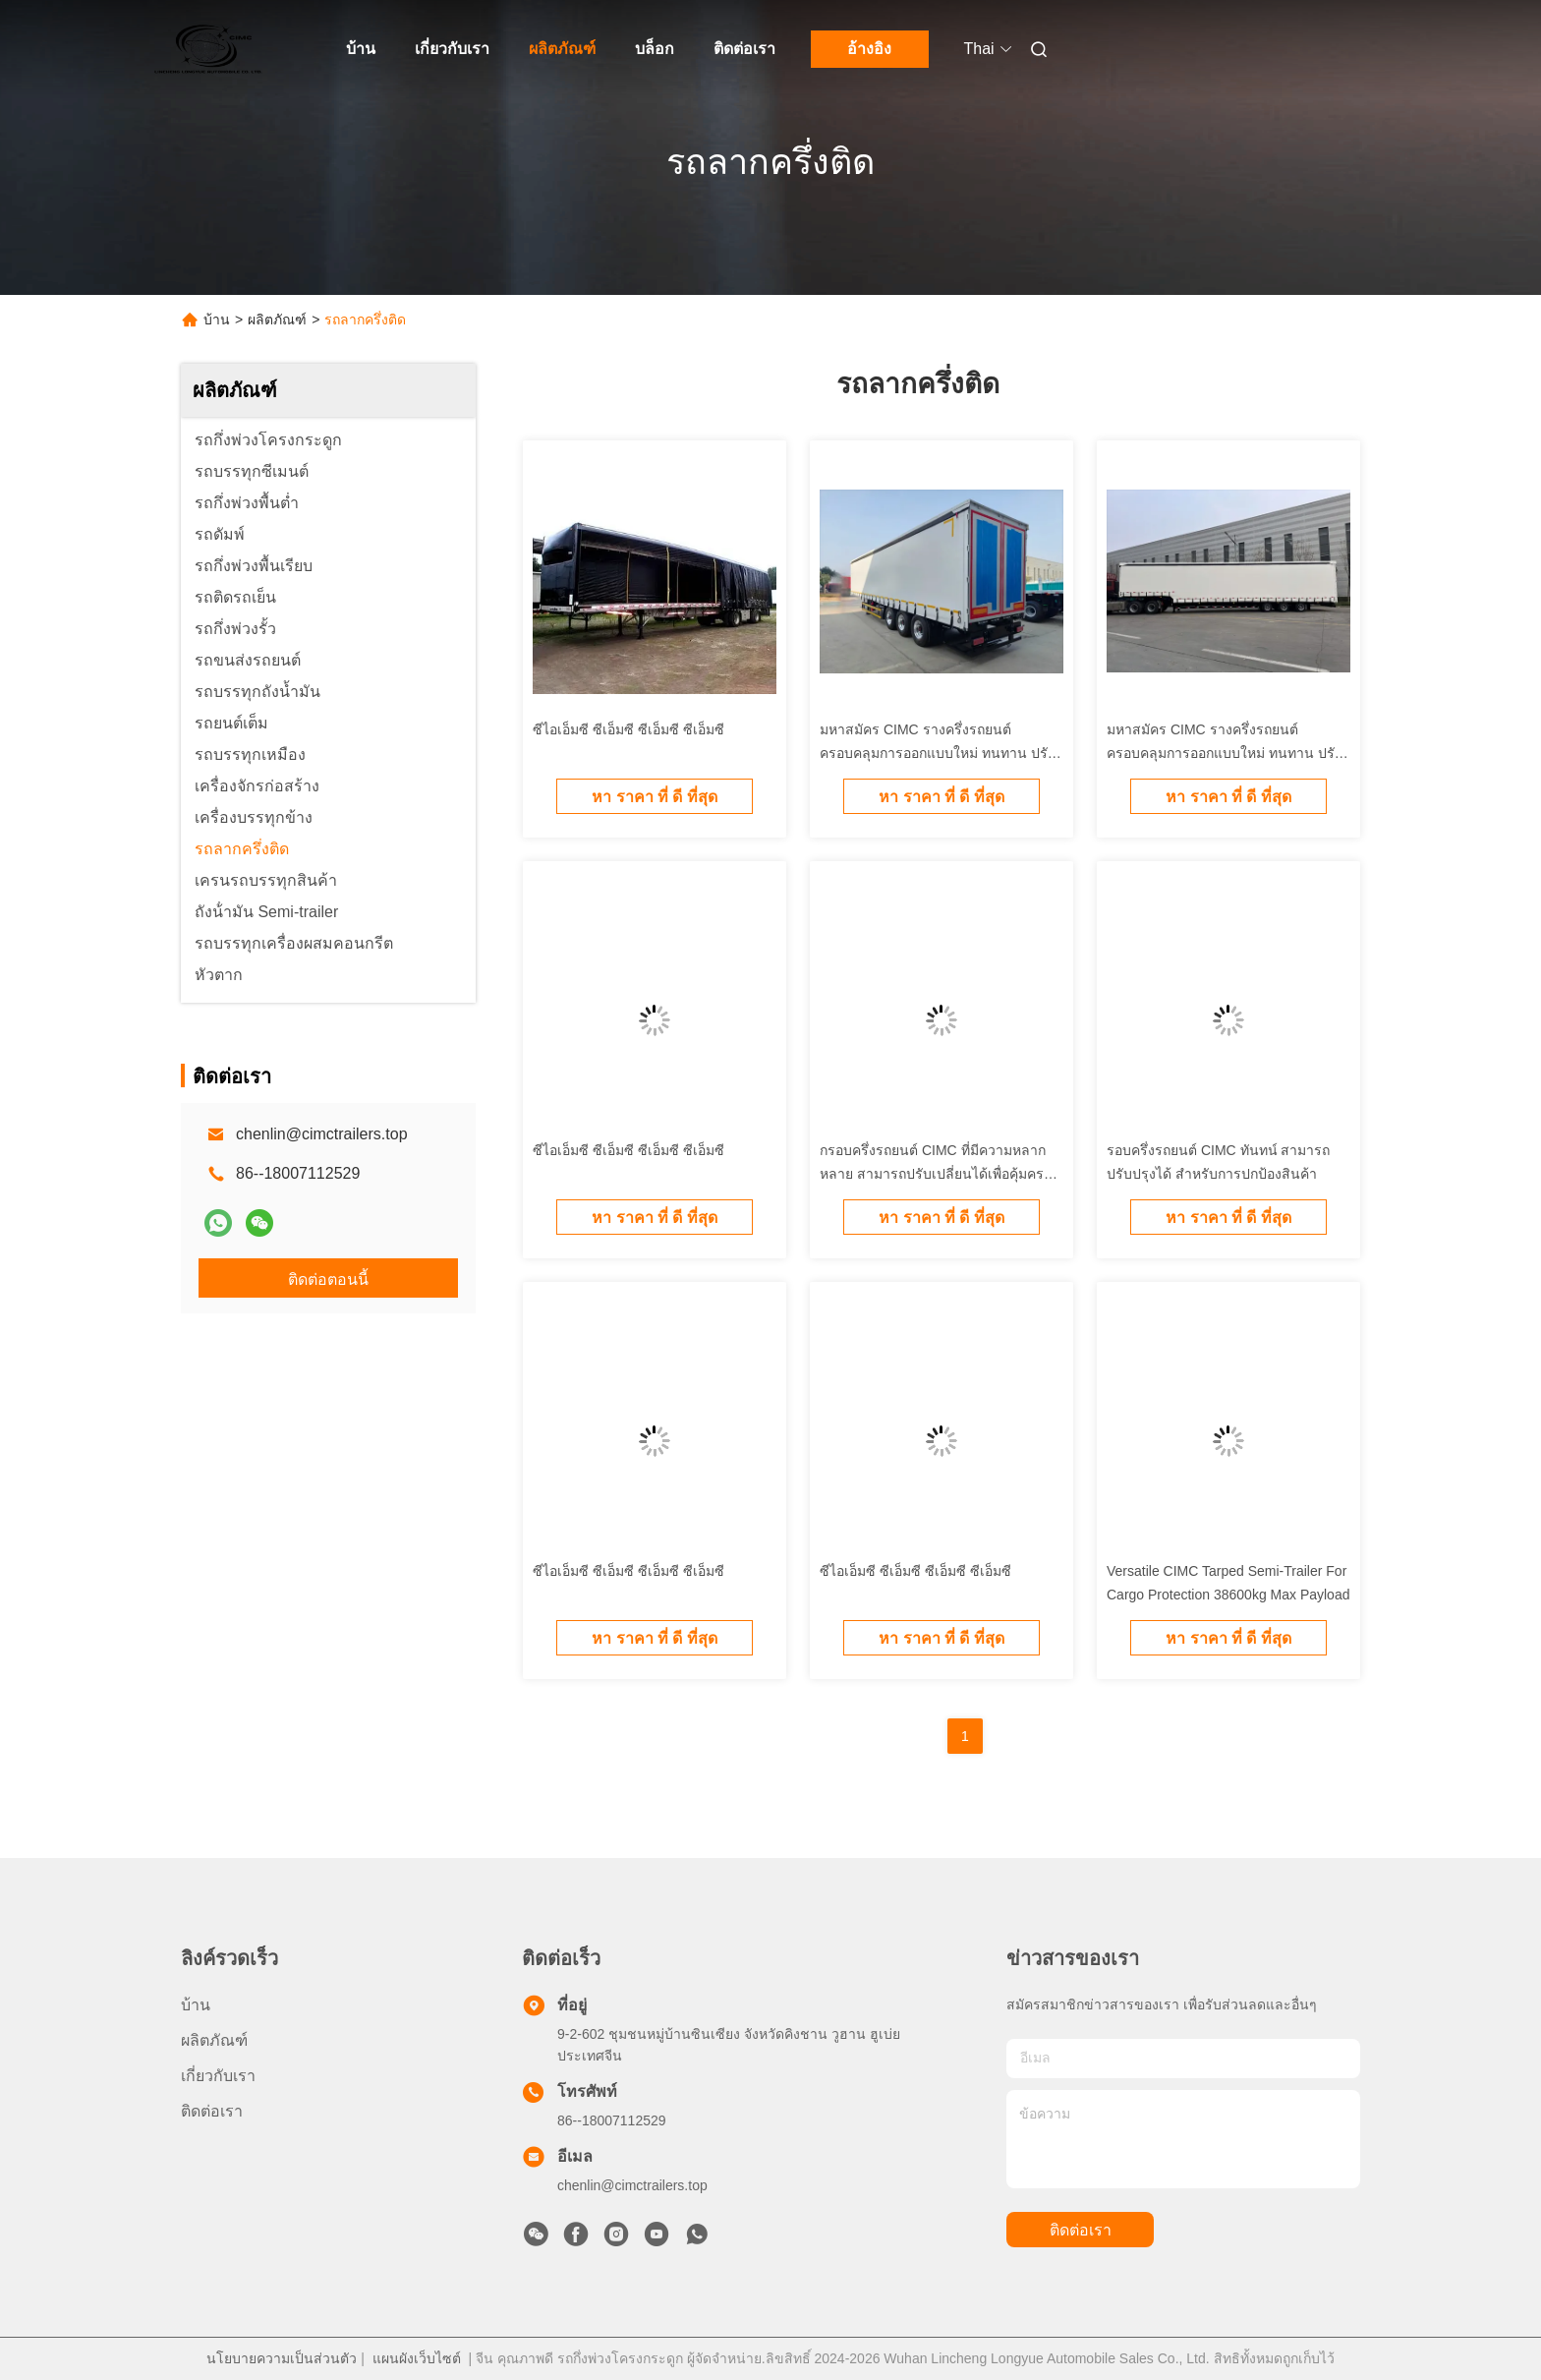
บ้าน (360, 48)
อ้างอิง (869, 48)
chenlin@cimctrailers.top (322, 1134)
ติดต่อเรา (744, 48)
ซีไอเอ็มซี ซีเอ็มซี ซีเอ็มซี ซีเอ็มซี (628, 729)
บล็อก (654, 48)
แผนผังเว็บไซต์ (416, 2358)
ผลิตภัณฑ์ (562, 48)
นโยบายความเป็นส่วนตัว (281, 2358)
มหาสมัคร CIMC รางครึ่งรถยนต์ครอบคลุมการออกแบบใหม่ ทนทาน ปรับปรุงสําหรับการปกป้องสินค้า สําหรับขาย (938, 753)
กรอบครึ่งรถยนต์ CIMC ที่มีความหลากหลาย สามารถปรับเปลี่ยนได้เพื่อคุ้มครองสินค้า (939, 1173)
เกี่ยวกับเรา (452, 48)
